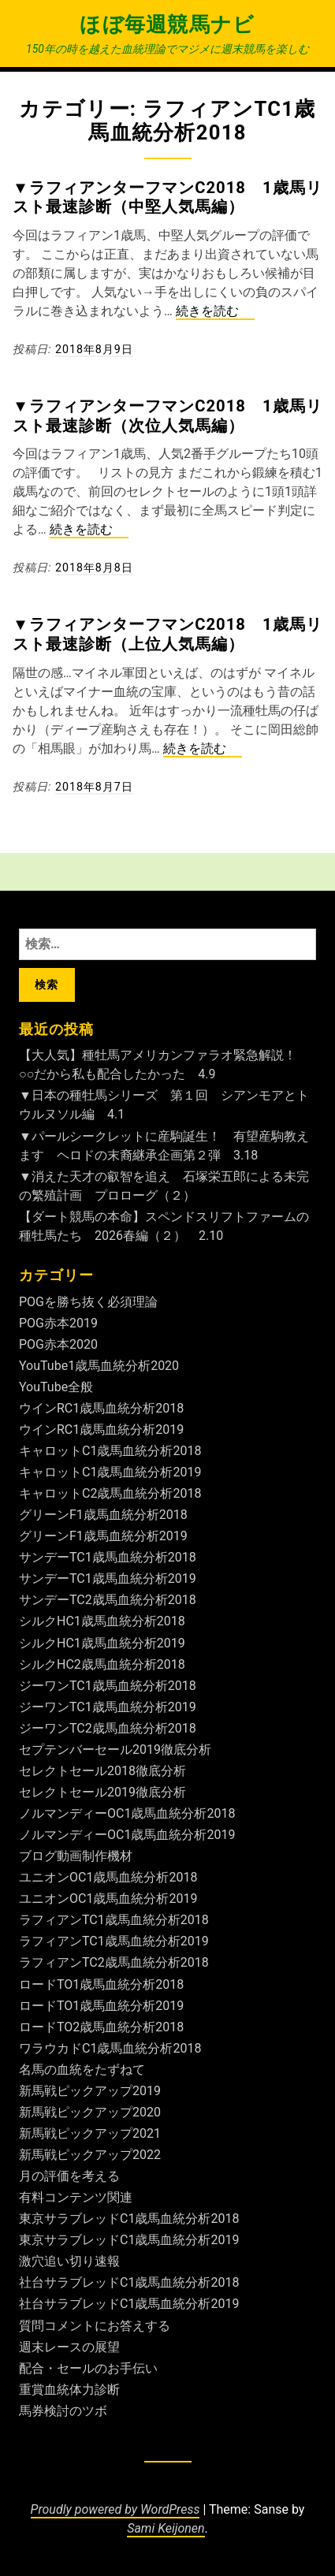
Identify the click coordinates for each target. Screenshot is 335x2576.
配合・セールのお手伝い (88, 2368)
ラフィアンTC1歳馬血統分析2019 (114, 1941)
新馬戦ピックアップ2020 (90, 2112)
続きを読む (215, 311)
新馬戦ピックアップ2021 (90, 2133)
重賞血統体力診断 (69, 2389)
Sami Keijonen (165, 2528)
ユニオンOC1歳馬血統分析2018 (108, 1877)
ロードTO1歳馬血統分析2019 (101, 2005)
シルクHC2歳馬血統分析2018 (102, 1664)
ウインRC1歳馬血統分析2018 (101, 1408)
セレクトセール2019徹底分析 (102, 1792)
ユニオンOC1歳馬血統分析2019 (108, 1898)
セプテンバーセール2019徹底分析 (115, 1749)
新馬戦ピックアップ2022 (90, 2154)
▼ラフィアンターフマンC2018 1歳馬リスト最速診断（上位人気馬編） (167, 634)
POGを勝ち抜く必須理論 (88, 1301)
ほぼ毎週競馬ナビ (167, 24)
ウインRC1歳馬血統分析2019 (101, 1429)
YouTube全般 (56, 1386)
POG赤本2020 (58, 1344)
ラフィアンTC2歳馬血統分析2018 (114, 1962)
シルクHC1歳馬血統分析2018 (102, 1621)
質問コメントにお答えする (94, 2325)
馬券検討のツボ (63, 2410)
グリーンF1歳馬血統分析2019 (103, 1535)
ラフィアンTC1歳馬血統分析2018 (114, 1919)
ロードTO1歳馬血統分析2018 (101, 1984)
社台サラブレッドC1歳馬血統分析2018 (129, 2282)
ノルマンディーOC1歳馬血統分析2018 (127, 1813)
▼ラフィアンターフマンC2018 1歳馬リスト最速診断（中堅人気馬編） (167, 197)
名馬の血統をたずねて (82, 2069)
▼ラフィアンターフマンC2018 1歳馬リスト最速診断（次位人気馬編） (167, 415)
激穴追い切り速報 (69, 2261)
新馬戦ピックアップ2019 (90, 2090)
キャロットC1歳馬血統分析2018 (110, 1450)
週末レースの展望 (69, 2347)
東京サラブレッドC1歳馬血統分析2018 (129, 2218)
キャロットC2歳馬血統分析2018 (110, 1493)
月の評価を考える (69, 2175)
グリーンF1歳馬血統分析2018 (103, 1514)
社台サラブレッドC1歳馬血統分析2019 (129, 2303)
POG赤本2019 (58, 1323)
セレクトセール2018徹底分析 (102, 1770)
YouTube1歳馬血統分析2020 (99, 1365)
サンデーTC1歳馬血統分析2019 (107, 1578)
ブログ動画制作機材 (75, 1855)
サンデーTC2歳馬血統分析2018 (107, 1599)
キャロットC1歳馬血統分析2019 (110, 1472)
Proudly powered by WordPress (115, 2509)
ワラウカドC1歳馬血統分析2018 (110, 2048)
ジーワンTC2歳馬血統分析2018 (107, 1728)
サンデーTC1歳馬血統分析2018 (107, 1557)
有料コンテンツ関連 (75, 2197)
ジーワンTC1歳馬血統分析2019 (107, 1706)
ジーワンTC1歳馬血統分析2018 (107, 1685)
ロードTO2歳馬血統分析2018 (101, 2026)
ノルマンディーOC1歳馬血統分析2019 (127, 1834)
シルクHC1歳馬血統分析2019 (102, 1643)
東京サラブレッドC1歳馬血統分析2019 (129, 2239)
